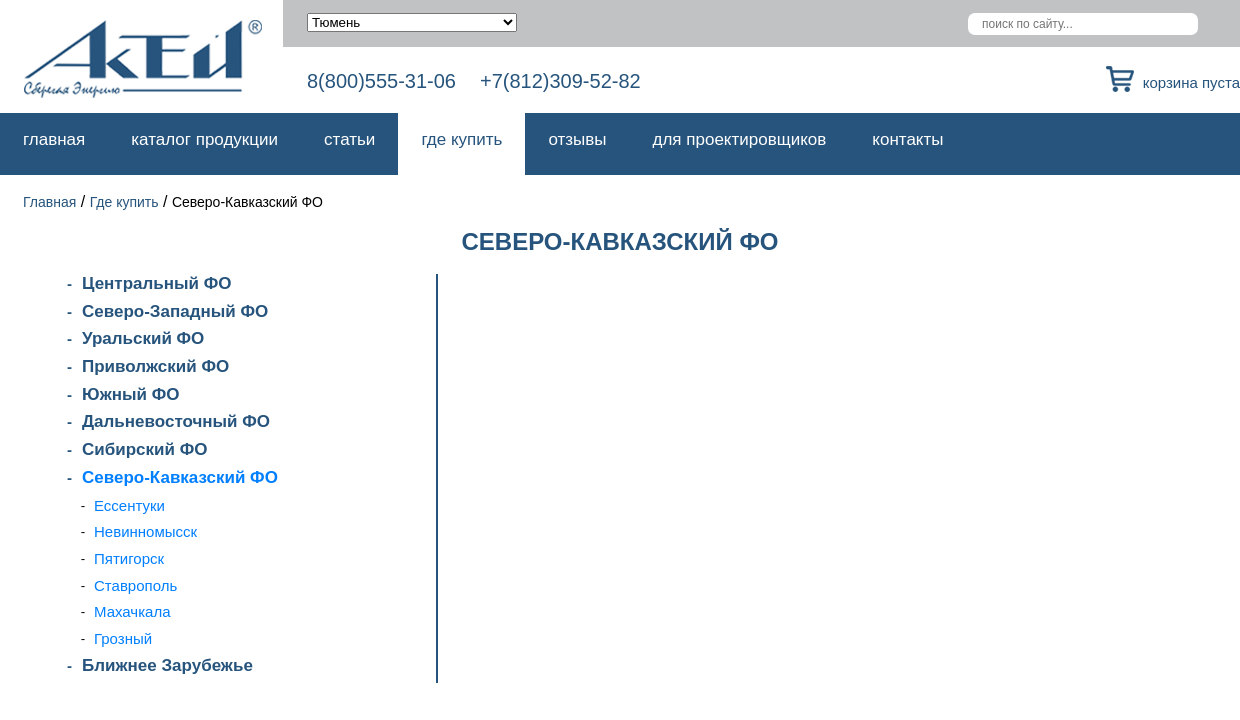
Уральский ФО (143, 338)
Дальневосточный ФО (176, 421)
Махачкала (132, 611)
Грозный (123, 638)
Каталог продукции (204, 139)
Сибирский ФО (144, 449)
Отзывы (577, 139)
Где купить (461, 139)
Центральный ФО (156, 283)
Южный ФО (130, 394)
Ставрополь (135, 585)
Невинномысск (145, 531)
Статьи (349, 139)
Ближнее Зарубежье (167, 665)
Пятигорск (129, 558)
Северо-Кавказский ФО (180, 477)
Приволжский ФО (155, 366)
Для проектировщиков (740, 139)
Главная (54, 139)
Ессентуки (129, 505)
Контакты (907, 139)
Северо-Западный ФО (175, 311)
